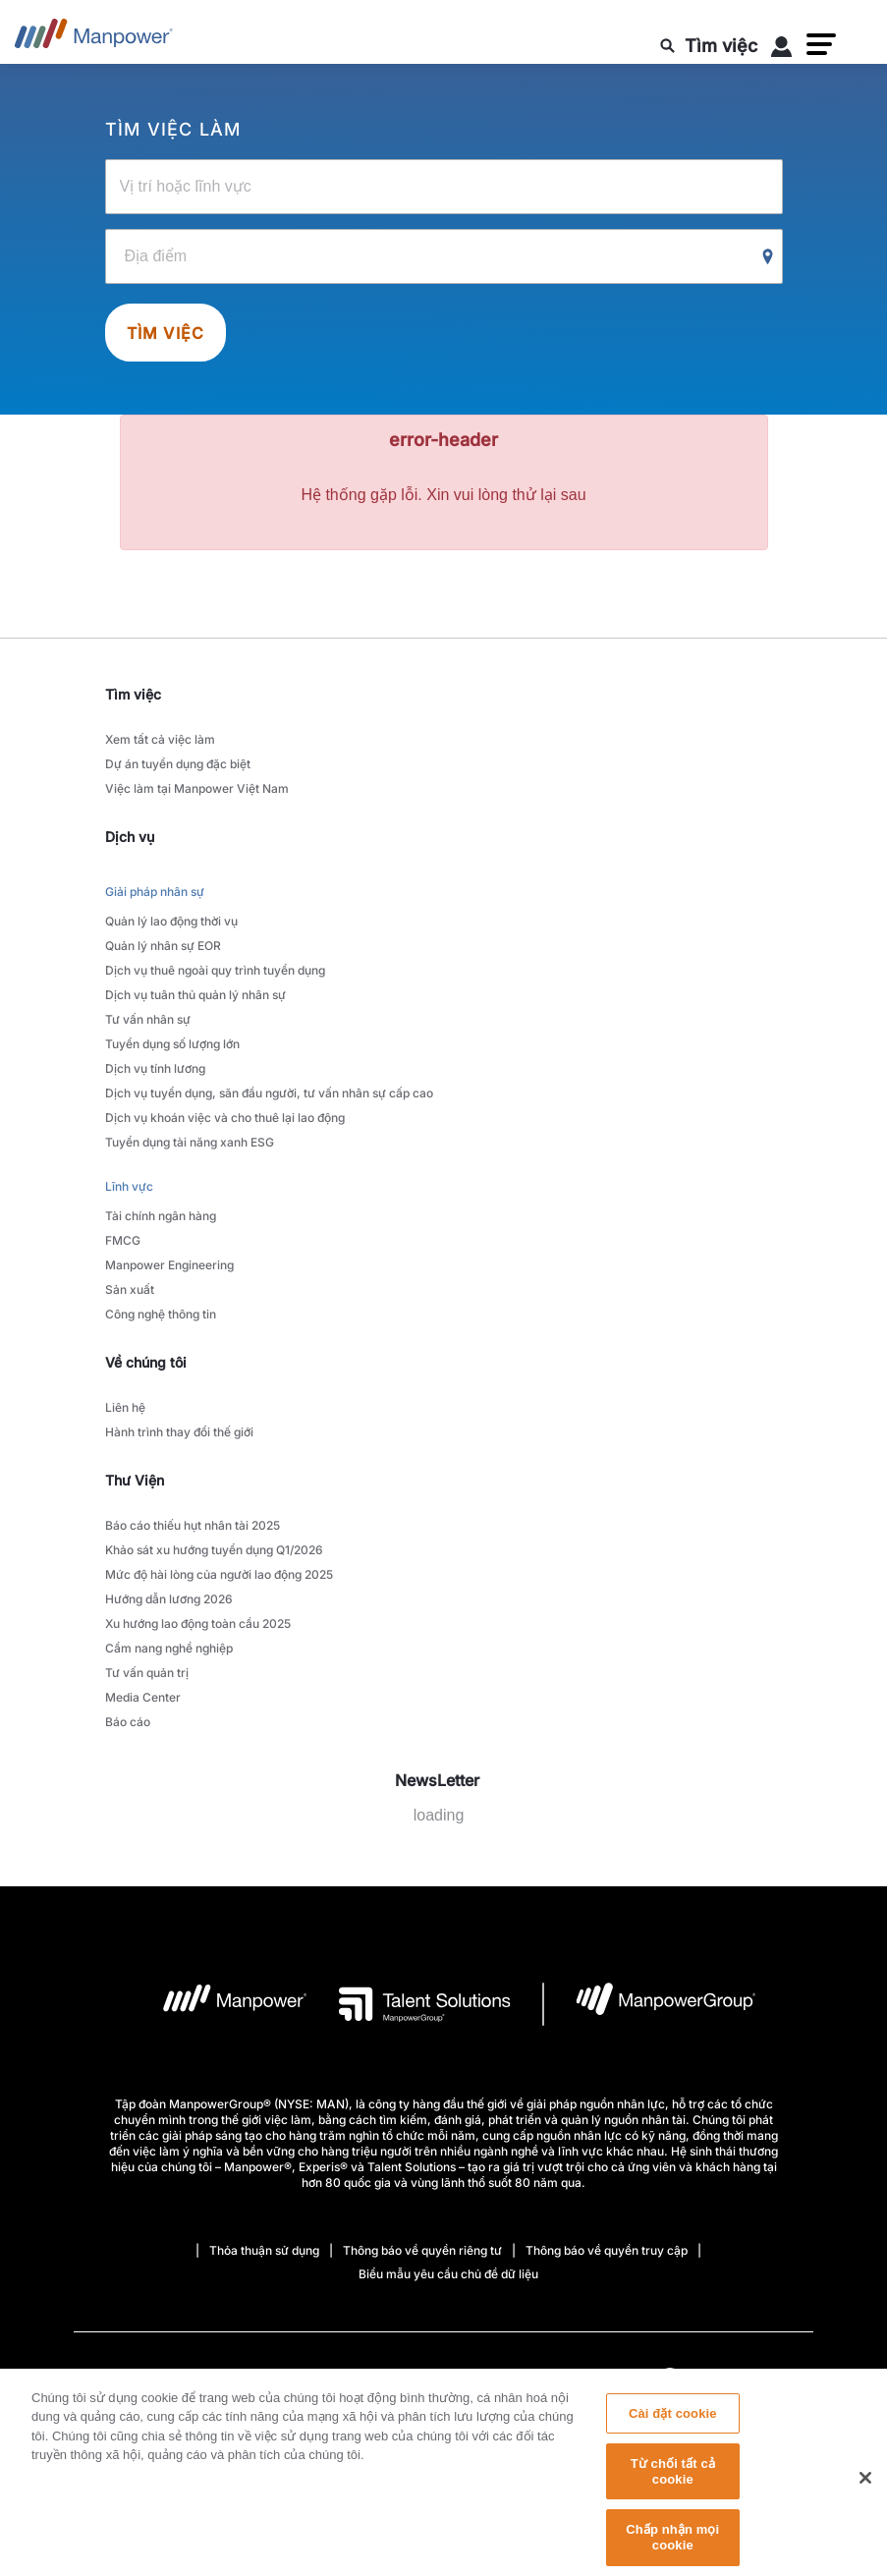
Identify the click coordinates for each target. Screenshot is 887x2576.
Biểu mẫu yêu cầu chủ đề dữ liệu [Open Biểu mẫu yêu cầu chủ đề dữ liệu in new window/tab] (448, 2274)
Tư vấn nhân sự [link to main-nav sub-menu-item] (148, 1019)
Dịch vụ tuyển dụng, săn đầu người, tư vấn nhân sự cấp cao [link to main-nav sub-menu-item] (269, 1093)
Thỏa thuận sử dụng (264, 2250)
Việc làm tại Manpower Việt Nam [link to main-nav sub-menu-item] (197, 788)
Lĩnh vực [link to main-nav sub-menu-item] (129, 1186)
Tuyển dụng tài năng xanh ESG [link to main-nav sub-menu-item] (189, 1142)
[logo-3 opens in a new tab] (409, 2004)
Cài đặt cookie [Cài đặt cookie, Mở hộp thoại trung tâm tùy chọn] (673, 2426)
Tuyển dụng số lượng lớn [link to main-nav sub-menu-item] (172, 1043)
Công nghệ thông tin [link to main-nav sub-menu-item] (160, 1314)
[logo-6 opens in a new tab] (649, 2004)
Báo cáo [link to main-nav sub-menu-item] (127, 1721)
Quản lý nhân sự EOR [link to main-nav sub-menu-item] (163, 945)
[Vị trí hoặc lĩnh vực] (444, 186)
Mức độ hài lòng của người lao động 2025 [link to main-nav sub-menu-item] (219, 1574)
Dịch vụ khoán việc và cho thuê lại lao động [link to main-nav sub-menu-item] (225, 1117)
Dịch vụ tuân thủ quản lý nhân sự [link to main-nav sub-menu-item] (195, 994)
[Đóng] (865, 2489)
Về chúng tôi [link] (146, 1362)
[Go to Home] (94, 39)
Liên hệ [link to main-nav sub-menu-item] (125, 1407)
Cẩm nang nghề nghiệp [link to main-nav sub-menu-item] (169, 1648)
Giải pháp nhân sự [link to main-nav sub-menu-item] (154, 891)
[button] (821, 44)
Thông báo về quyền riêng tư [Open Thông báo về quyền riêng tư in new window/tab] (422, 2250)
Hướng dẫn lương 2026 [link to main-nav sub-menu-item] (169, 1599)
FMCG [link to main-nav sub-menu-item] (122, 1240)
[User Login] (782, 50)
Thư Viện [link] (134, 1480)
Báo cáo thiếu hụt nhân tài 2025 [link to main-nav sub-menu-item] (192, 1525)
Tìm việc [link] (133, 694)
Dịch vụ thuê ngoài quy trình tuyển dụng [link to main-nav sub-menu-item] (215, 970)
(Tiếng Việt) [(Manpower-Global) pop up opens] (729, 2378)
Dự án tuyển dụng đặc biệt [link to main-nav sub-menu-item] (177, 763)
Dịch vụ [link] (129, 836)
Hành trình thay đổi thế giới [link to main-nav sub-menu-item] (179, 1432)
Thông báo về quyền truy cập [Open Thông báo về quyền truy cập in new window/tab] (607, 2250)
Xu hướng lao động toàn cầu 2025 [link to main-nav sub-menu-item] (198, 1623)
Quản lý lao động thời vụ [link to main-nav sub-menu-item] (171, 921)
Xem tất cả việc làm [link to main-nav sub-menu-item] (160, 739)
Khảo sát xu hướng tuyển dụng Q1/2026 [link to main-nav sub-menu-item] (214, 1549)
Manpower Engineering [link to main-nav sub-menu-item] (169, 1265)
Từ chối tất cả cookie (673, 2484)
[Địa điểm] (444, 256)
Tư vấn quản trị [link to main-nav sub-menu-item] (147, 1672)
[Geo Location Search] (768, 257)
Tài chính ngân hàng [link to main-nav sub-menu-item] (160, 1215)
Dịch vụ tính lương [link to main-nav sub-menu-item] (155, 1068)
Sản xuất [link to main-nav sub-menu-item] (129, 1289)
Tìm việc (166, 333)
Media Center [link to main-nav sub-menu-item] (143, 1697)
